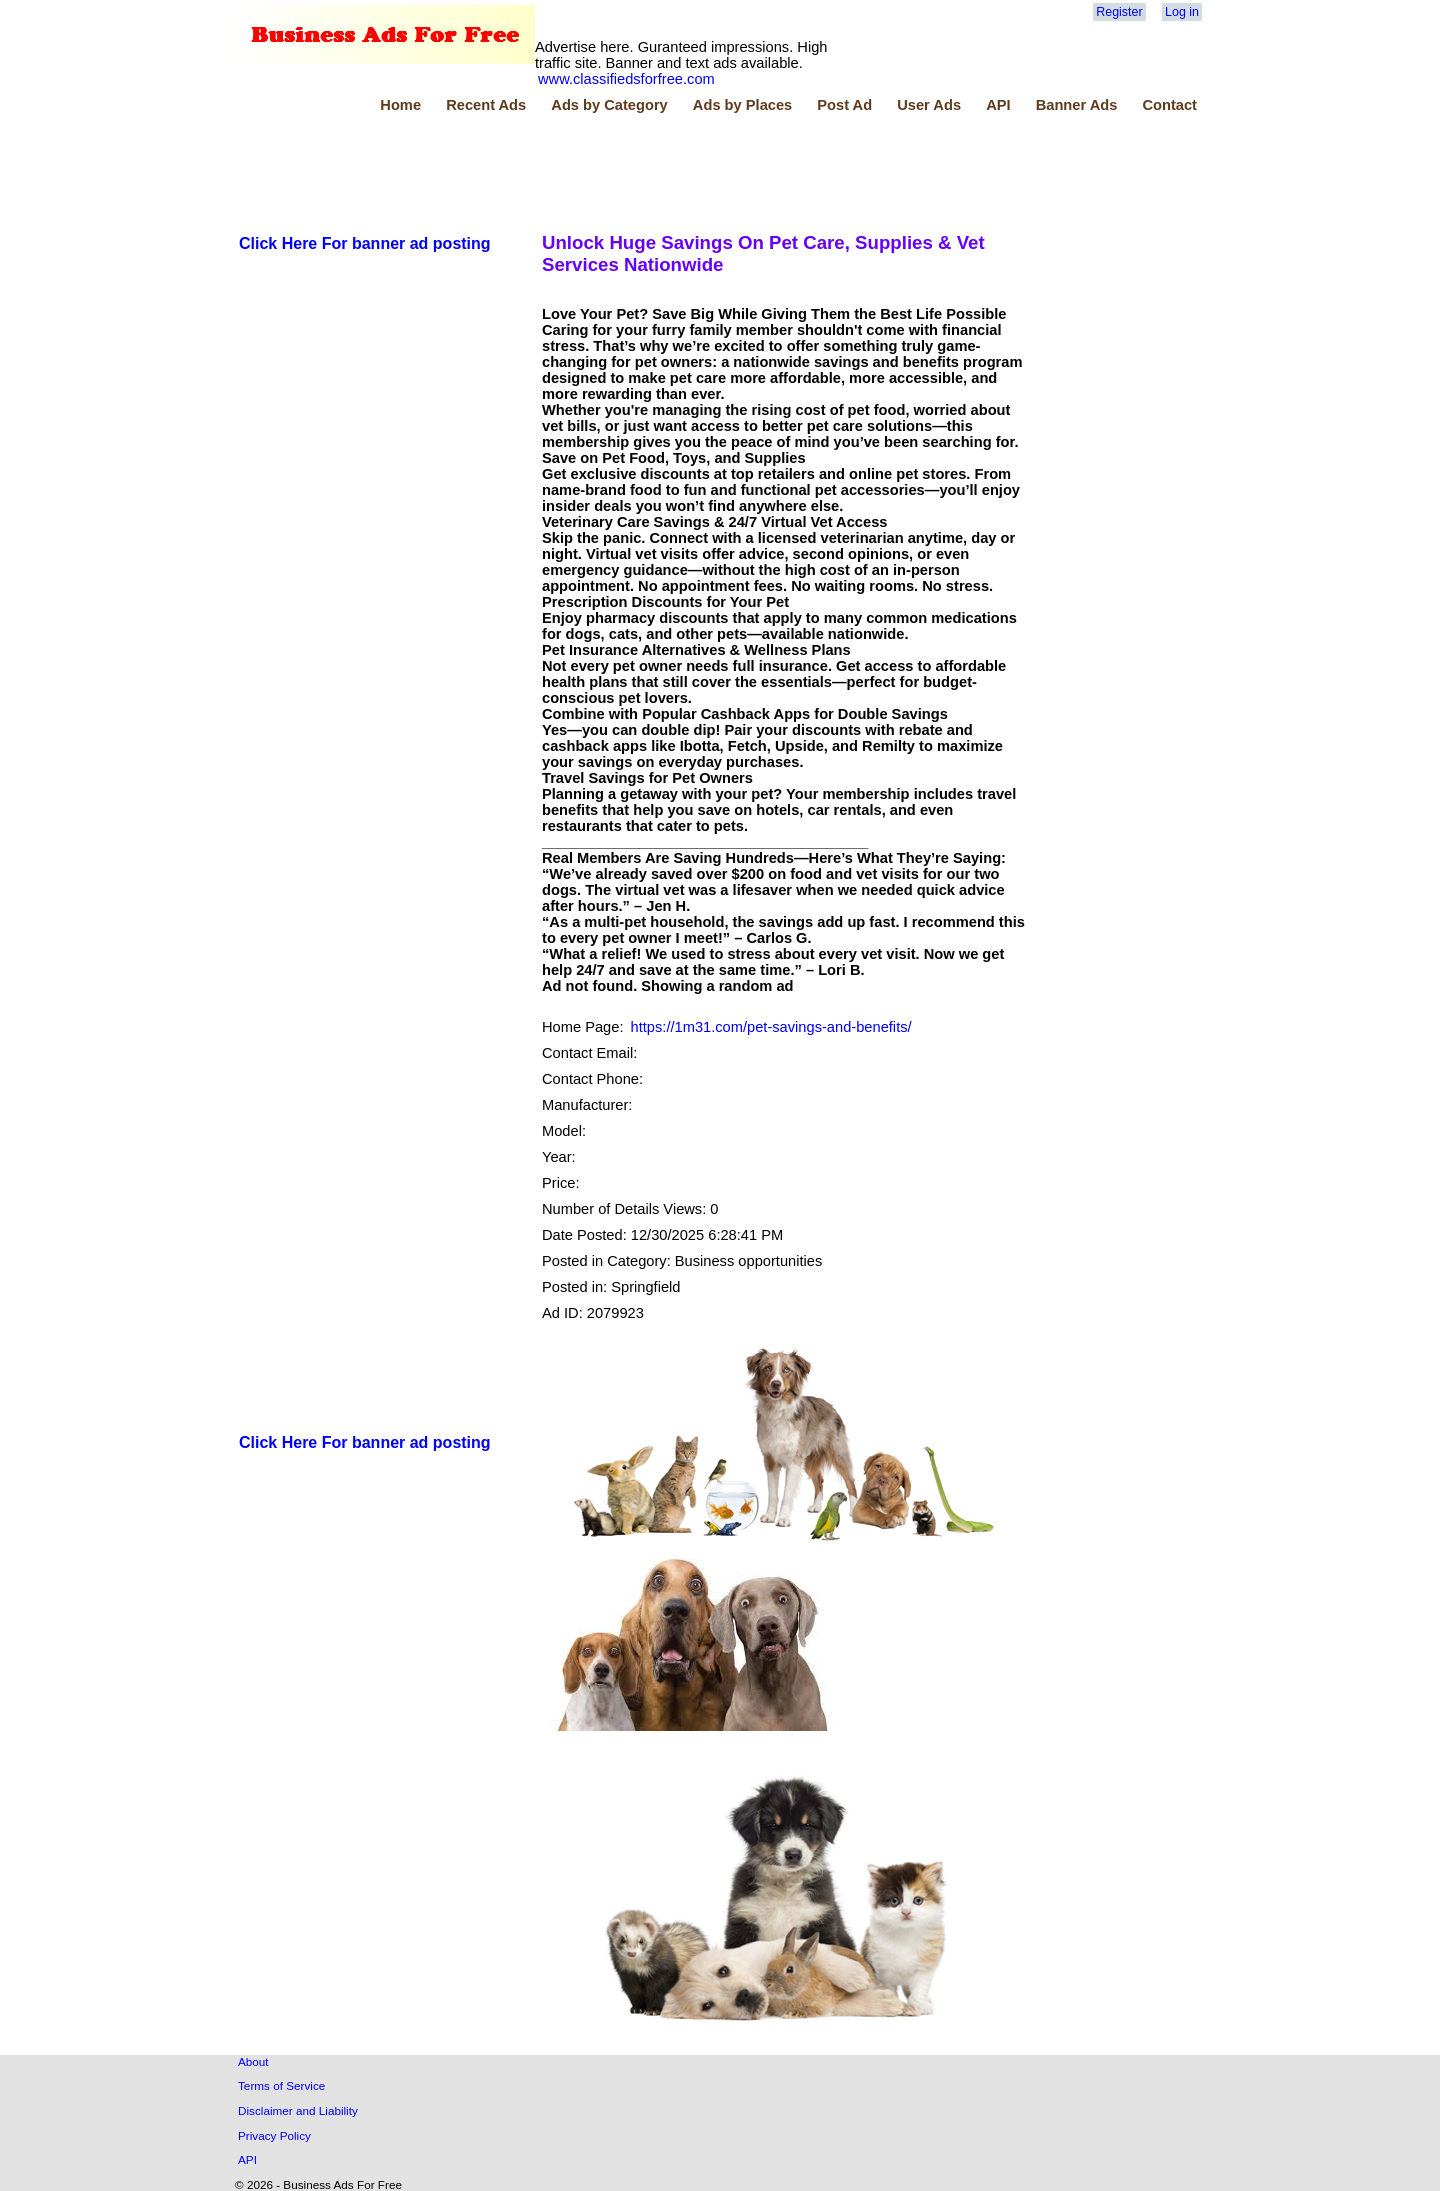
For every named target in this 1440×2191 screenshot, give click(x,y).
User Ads (929, 105)
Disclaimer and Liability (298, 2110)
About (253, 2061)
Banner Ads (1077, 105)
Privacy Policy (274, 2135)
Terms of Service (281, 2085)
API (998, 105)
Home (400, 105)
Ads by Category (609, 105)
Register (1119, 12)
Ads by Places (742, 105)
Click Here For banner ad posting (365, 243)
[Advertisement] (600, 169)
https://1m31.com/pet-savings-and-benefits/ (771, 1027)
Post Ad (844, 105)
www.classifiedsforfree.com (626, 79)
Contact (1169, 105)
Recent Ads (486, 105)
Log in (1182, 12)
